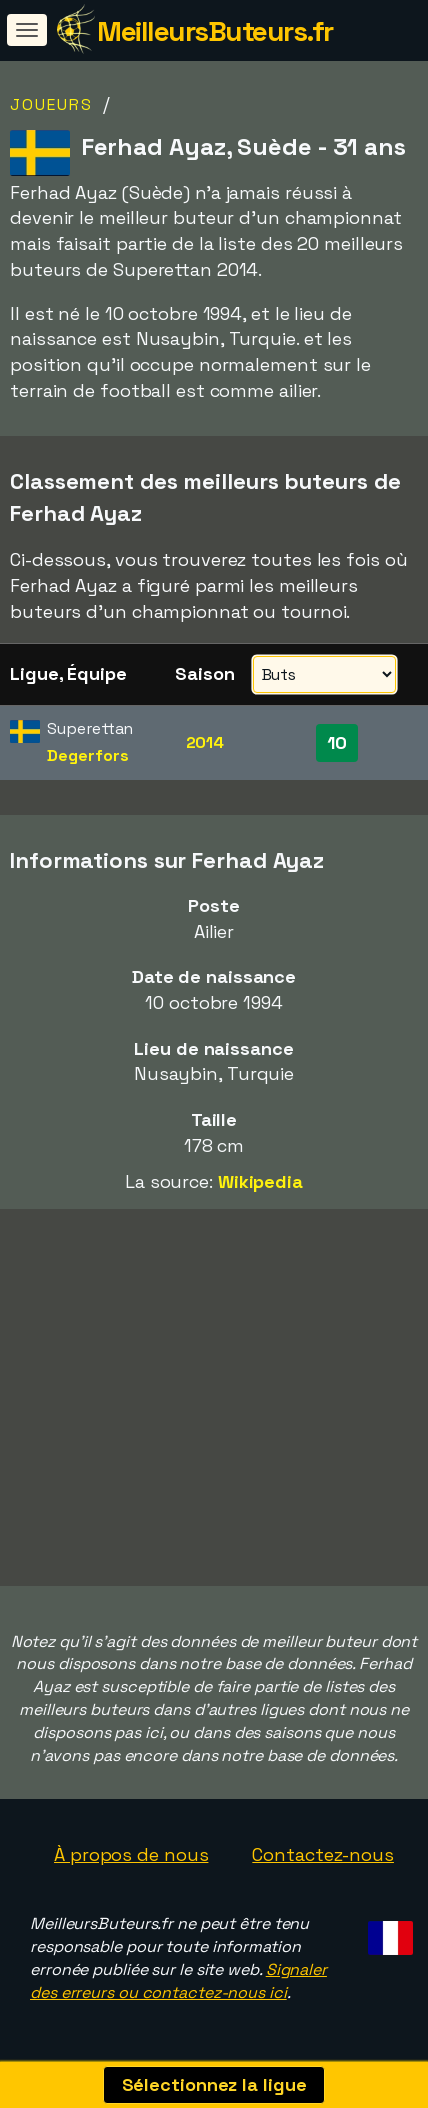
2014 (205, 742)
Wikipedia (260, 1181)
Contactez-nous (323, 1854)
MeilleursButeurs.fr (215, 31)
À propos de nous (131, 1854)
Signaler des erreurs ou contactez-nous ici (178, 1981)
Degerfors (87, 755)
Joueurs (51, 104)
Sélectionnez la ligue (214, 2084)
